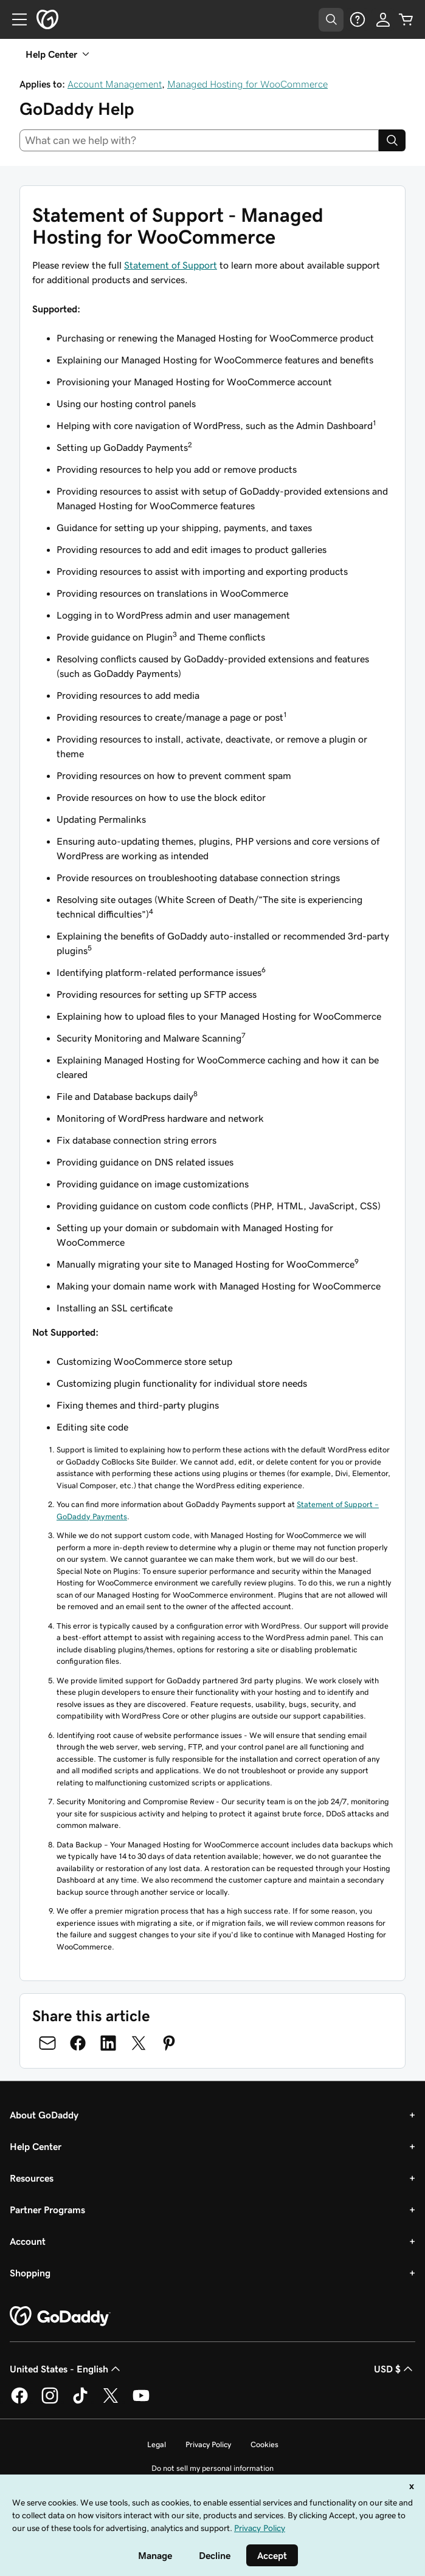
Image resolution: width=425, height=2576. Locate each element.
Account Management (114, 84)
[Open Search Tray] (331, 20)
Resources (32, 2178)
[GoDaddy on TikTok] (80, 2401)
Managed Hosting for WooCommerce (247, 84)
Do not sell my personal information (212, 2468)
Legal (156, 2444)
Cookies (264, 2444)
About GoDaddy (44, 2115)
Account (28, 2241)
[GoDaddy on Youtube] (141, 2401)
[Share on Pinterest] (169, 2043)
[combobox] (199, 140)
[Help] (357, 19)
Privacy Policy (208, 2444)
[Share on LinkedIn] (108, 2043)
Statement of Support (170, 265)
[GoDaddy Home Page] (60, 2316)
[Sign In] (383, 19)
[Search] (392, 140)
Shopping (30, 2273)
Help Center (35, 2146)
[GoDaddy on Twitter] (110, 2401)
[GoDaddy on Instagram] (50, 2401)
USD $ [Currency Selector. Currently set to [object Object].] (394, 2368)
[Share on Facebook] (78, 2043)
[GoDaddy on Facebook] (19, 2401)
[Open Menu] (14, 19)
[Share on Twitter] (138, 2043)
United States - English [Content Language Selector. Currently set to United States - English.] (66, 2368)
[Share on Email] (47, 2043)
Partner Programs (47, 2209)
